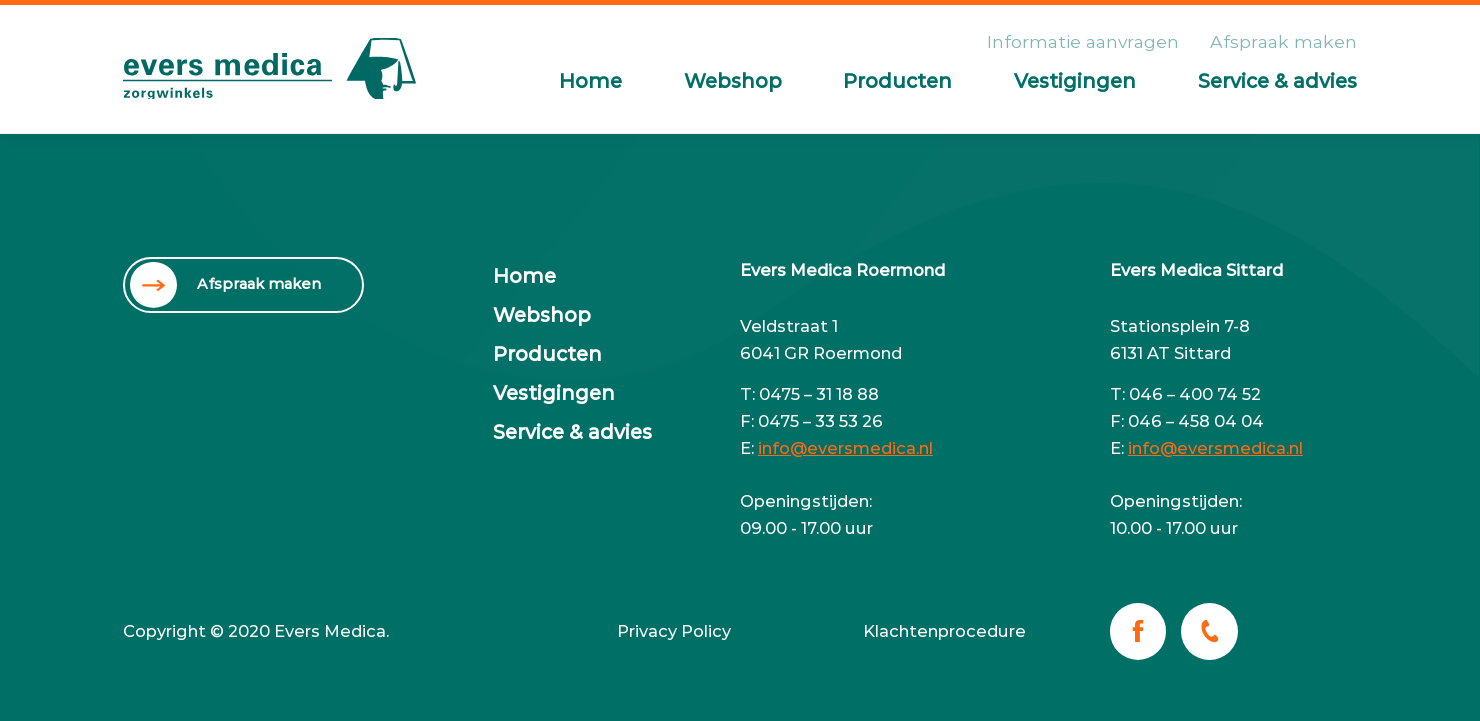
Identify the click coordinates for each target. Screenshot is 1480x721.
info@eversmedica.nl (845, 448)
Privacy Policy (674, 631)
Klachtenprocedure (944, 631)
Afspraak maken (1283, 41)
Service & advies (1277, 81)
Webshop (733, 81)
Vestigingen (1075, 81)
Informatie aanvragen (1083, 41)
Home (590, 81)
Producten (897, 81)
